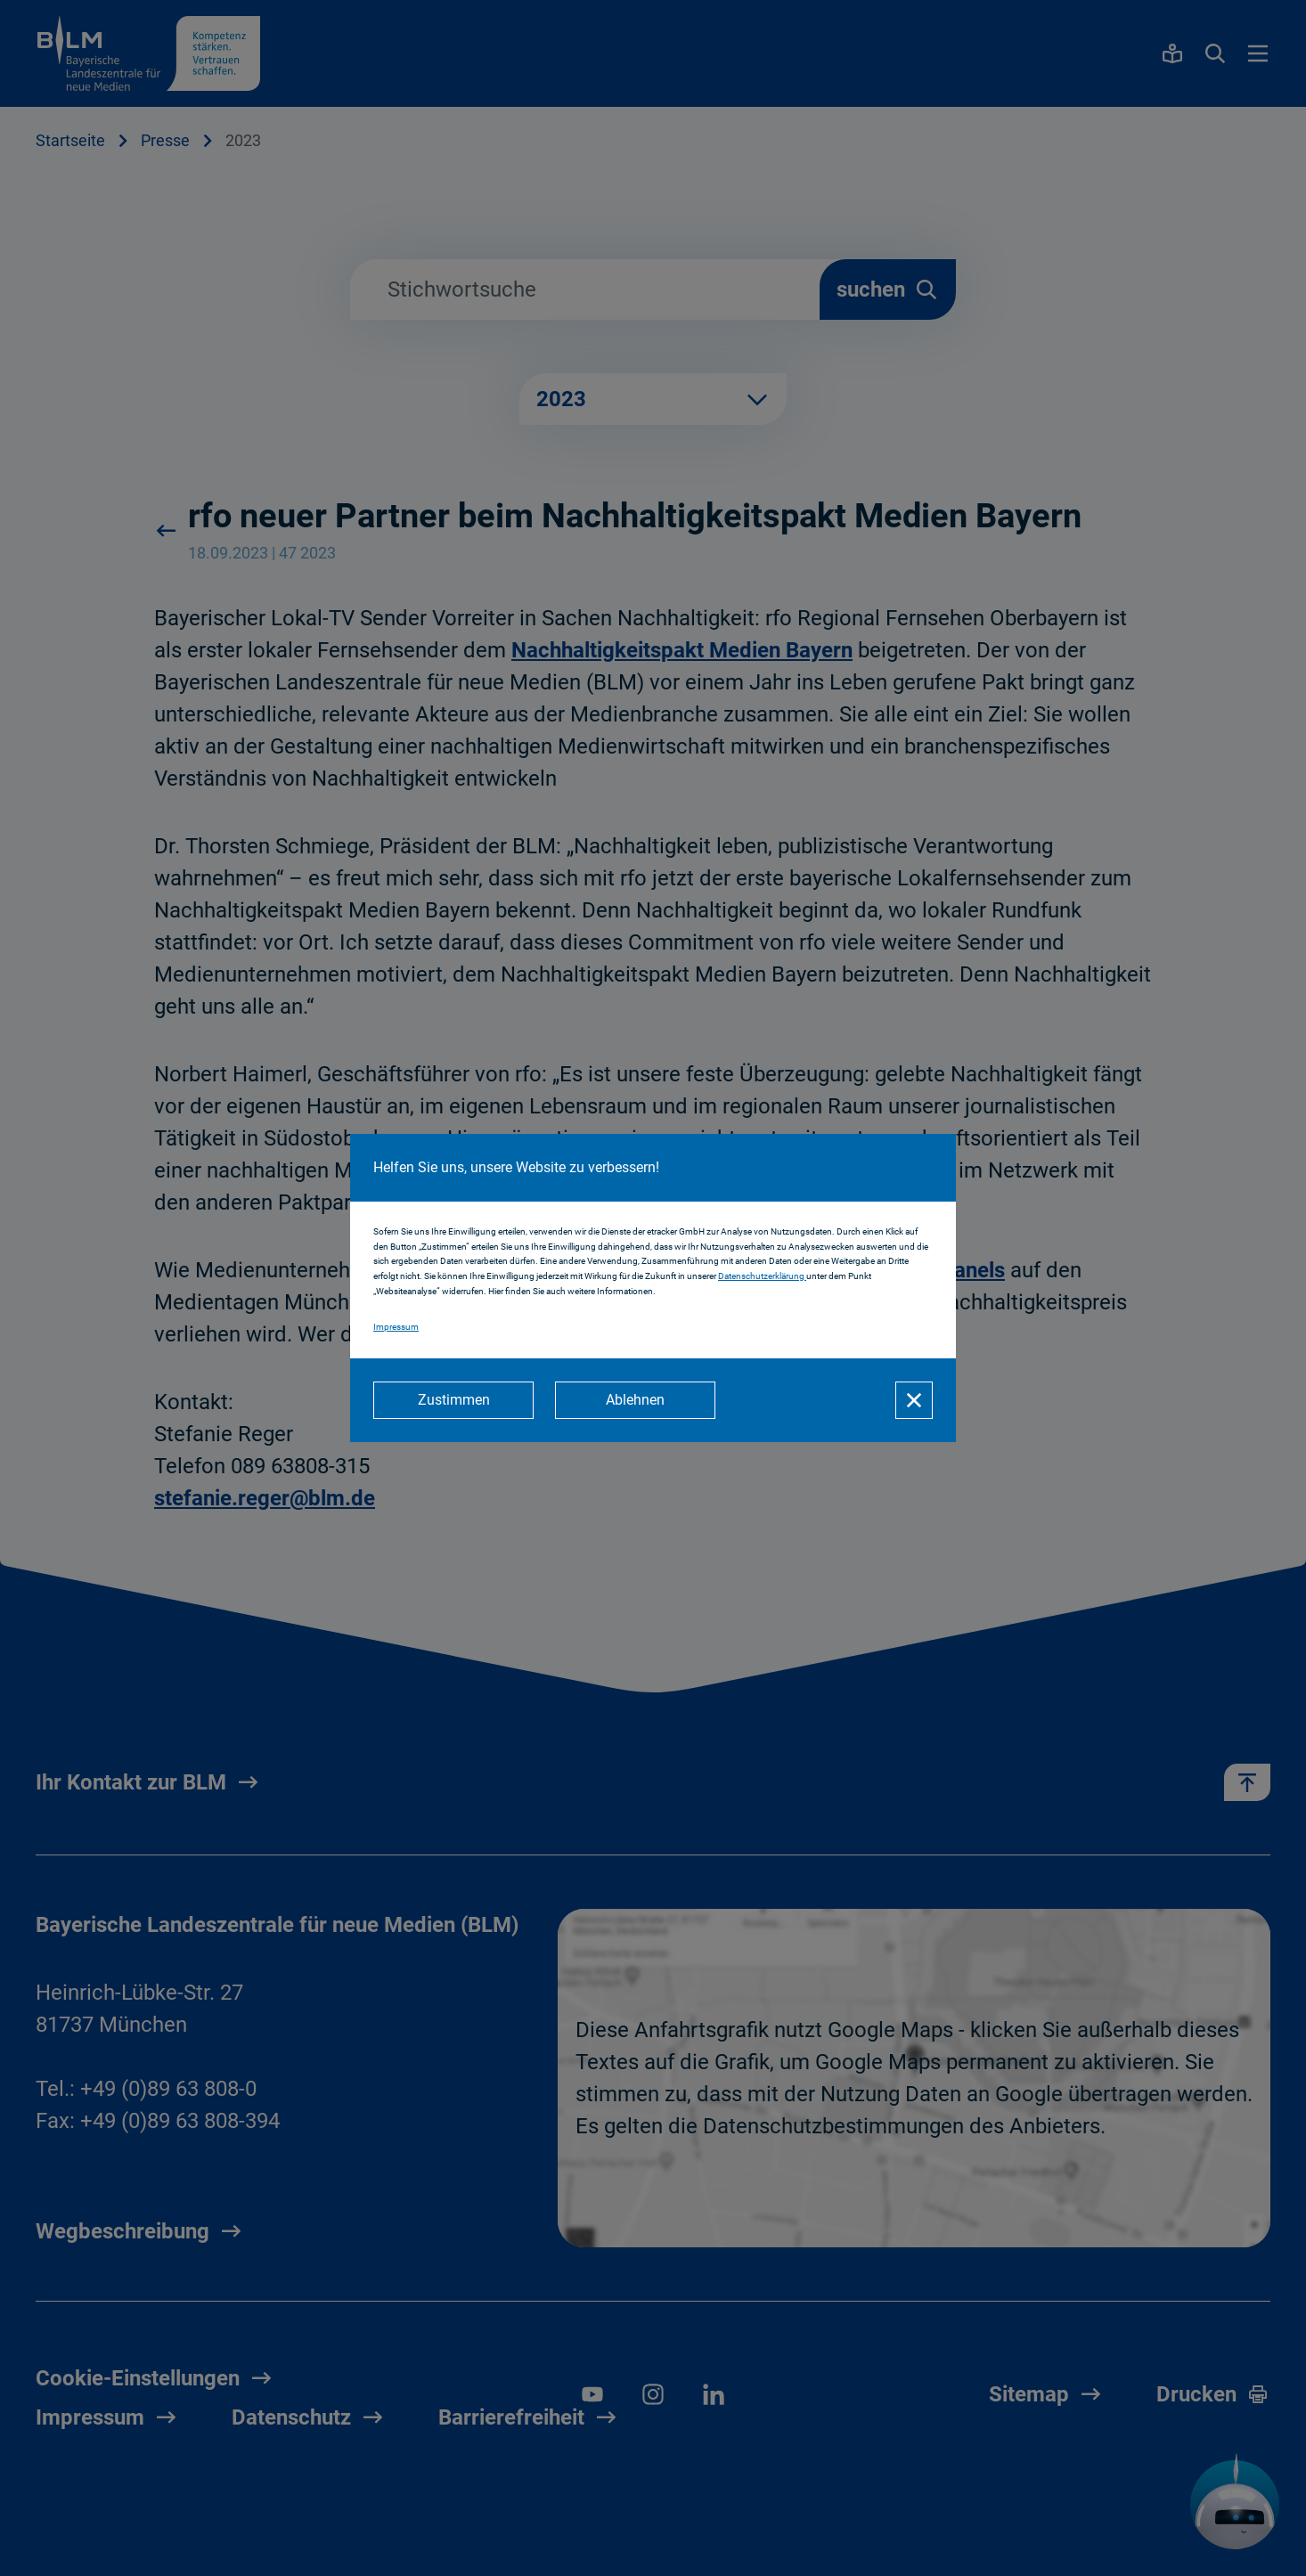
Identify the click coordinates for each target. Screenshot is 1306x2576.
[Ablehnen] (635, 1400)
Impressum (396, 1327)
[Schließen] (914, 1400)
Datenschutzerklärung (762, 1276)
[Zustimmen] (453, 1400)
